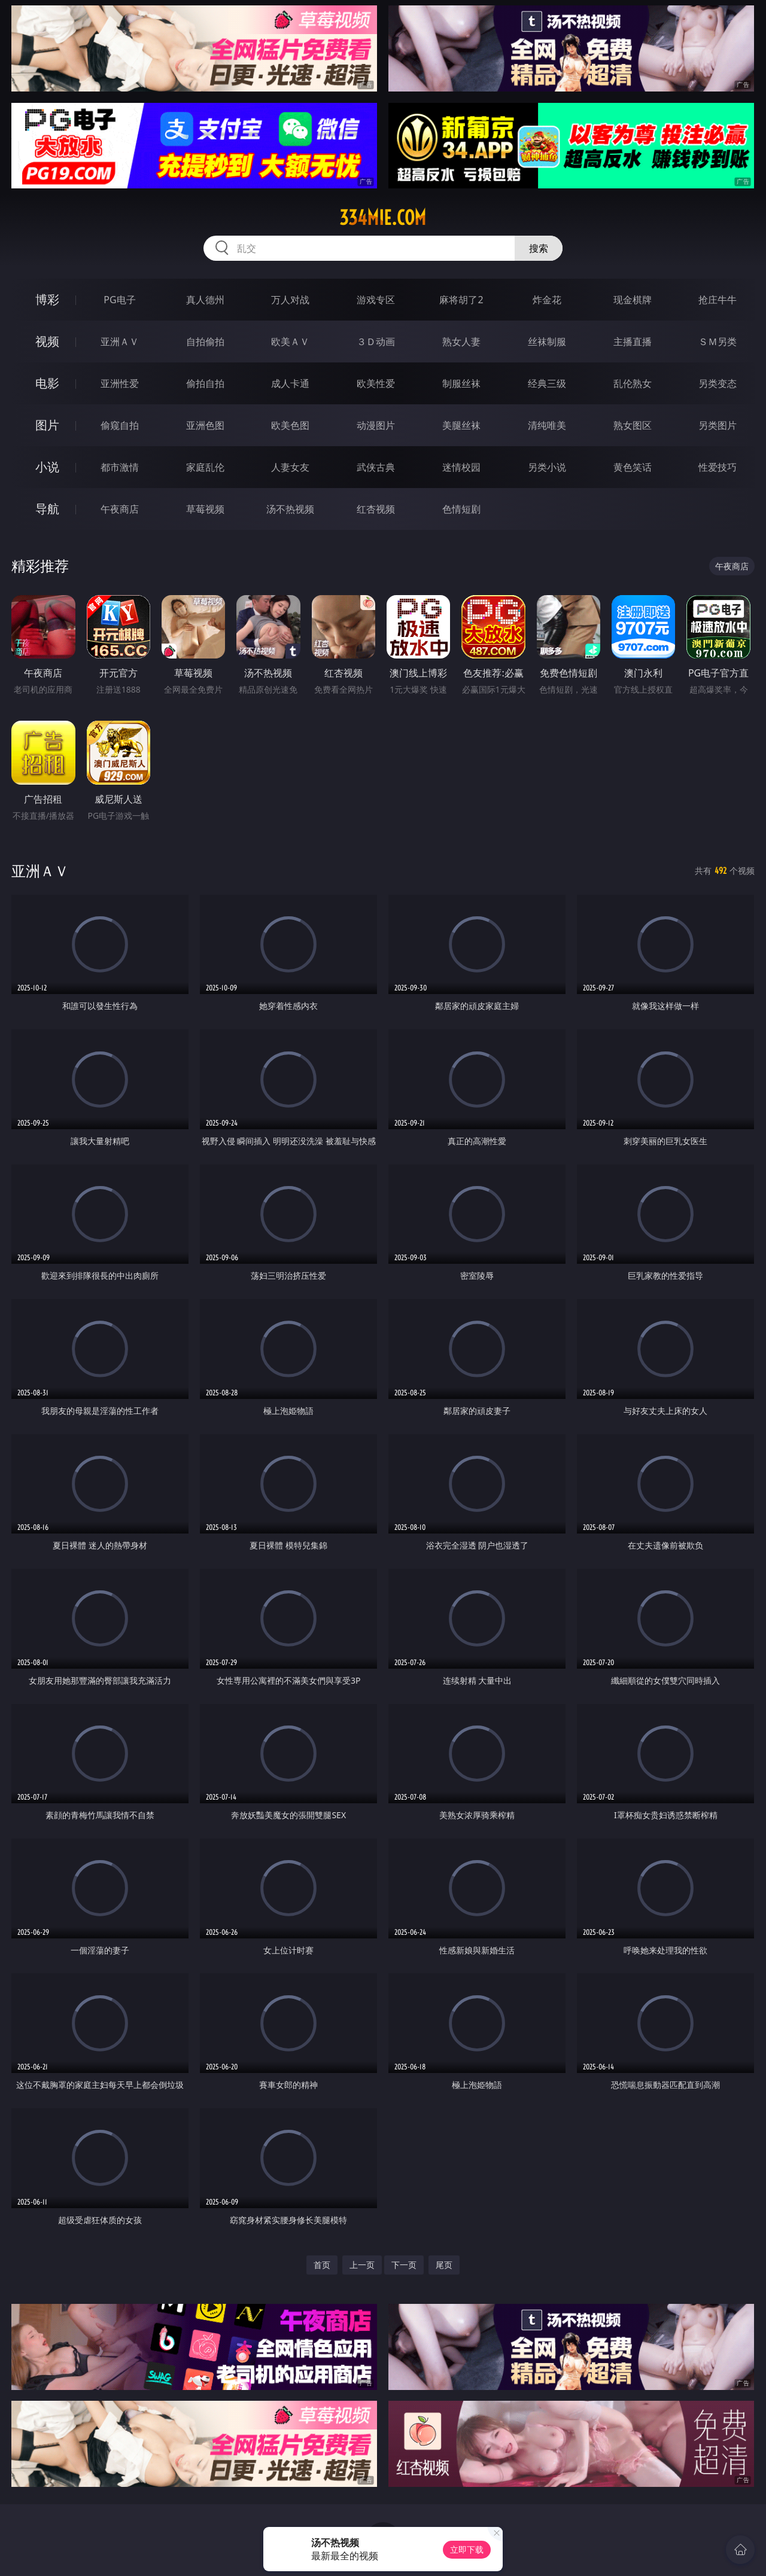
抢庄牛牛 (717, 299)
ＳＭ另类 (717, 341)
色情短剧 (461, 509)
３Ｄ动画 (376, 341)
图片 (47, 425)
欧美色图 (290, 425)
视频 (47, 341)
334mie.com (382, 218)
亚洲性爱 (120, 383)
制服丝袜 (461, 383)
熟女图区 (632, 425)
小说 (47, 467)
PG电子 (119, 299)
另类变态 (717, 383)
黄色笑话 (632, 467)
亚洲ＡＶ (120, 341)
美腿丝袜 (461, 425)
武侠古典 (376, 467)
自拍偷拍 (205, 341)
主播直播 (632, 341)
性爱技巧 (717, 467)
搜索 (538, 248)
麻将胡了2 (461, 299)
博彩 (47, 299)
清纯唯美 (547, 425)
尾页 (444, 2264)
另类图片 (717, 425)
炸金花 (547, 299)
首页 (322, 2264)
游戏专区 (376, 299)
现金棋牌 (632, 299)
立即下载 (467, 2549)
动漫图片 (376, 425)
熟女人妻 (461, 341)
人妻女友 (290, 467)
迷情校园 (461, 467)
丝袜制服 (547, 341)
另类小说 (547, 467)
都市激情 (120, 467)
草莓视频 (205, 509)
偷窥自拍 (120, 425)
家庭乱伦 (205, 467)
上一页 (362, 2264)
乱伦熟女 (632, 383)
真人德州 (205, 299)
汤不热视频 (290, 509)
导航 (47, 509)
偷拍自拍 (205, 383)
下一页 (404, 2264)
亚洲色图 (205, 425)
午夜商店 (120, 509)
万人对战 (290, 299)
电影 (47, 383)
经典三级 (547, 383)
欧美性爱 (376, 383)
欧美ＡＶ (290, 341)
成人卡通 (290, 383)
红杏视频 (376, 509)
